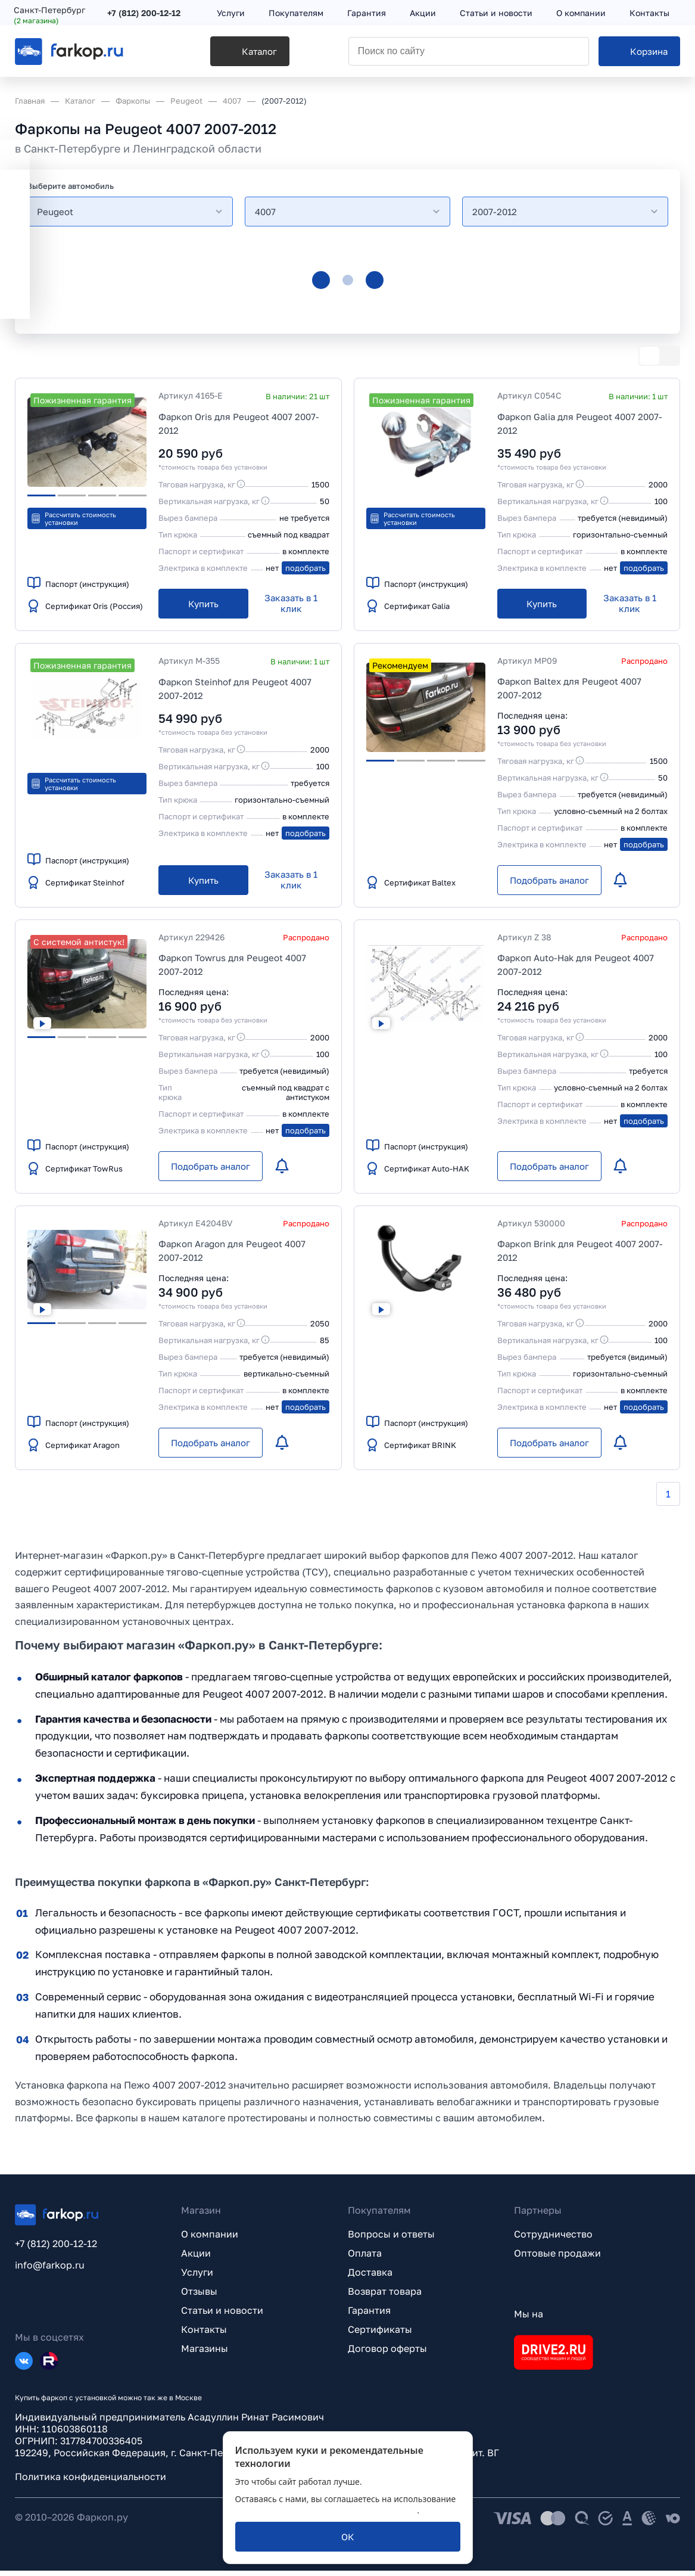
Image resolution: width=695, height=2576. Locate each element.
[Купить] (203, 604)
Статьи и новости (222, 2316)
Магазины (204, 2354)
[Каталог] (221, 54)
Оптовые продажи (557, 2258)
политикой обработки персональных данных (326, 2510)
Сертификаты (380, 2335)
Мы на (528, 2319)
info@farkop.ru (50, 2270)
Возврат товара (385, 2296)
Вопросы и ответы (391, 2239)
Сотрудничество (553, 2239)
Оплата (365, 2258)
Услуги (197, 2277)
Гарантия (369, 2316)
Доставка (370, 2277)
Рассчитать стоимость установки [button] (73, 518)
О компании (209, 2239)
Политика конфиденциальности (90, 2482)
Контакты (204, 2335)
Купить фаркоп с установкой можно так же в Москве (108, 2402)
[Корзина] (639, 54)
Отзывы (199, 2296)
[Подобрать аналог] (549, 880)
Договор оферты (387, 2354)
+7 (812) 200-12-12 (145, 13)
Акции (196, 2258)
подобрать (305, 568)
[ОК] (347, 2537)
